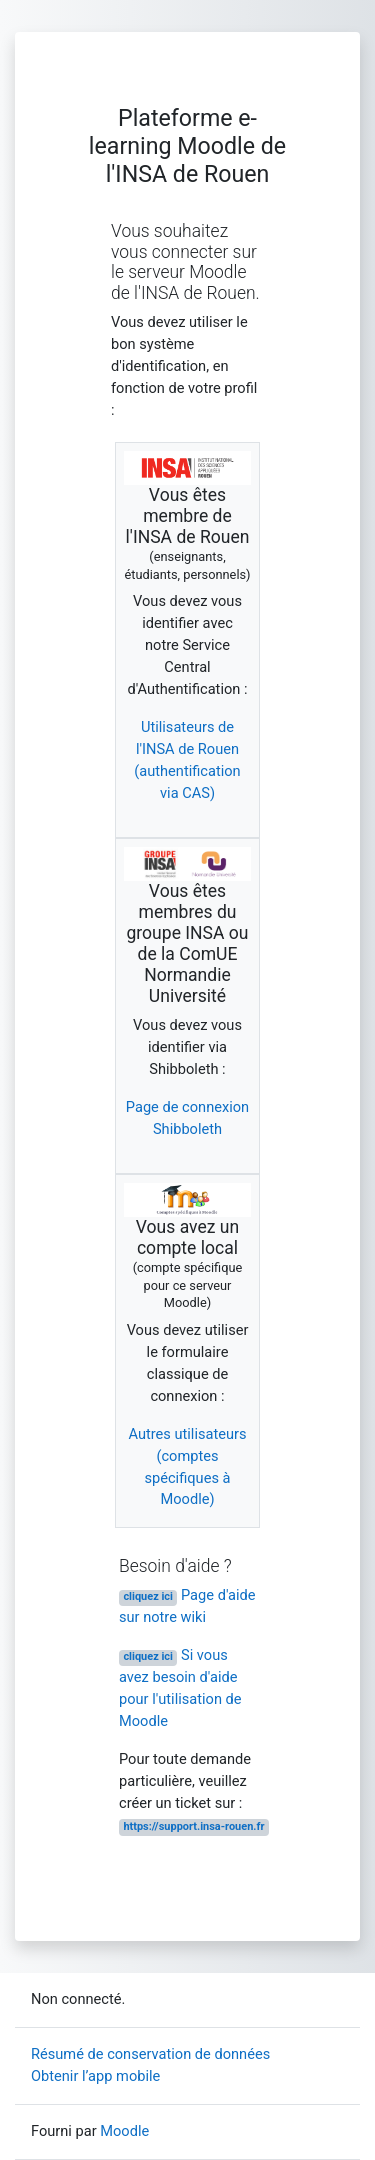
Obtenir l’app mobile (95, 2076)
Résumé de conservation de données (150, 2054)
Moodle (124, 2131)
